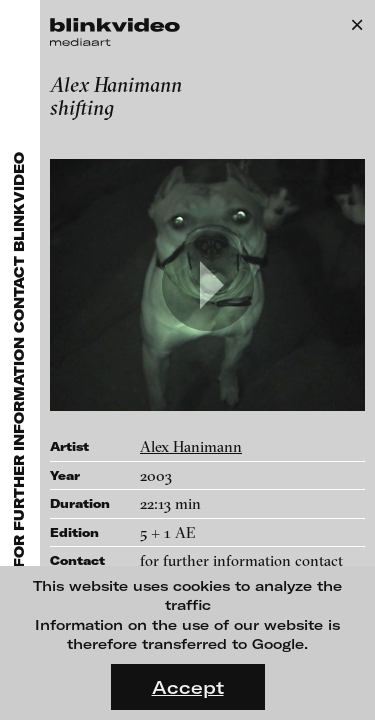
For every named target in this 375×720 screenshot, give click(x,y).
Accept (188, 687)
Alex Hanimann (191, 446)
